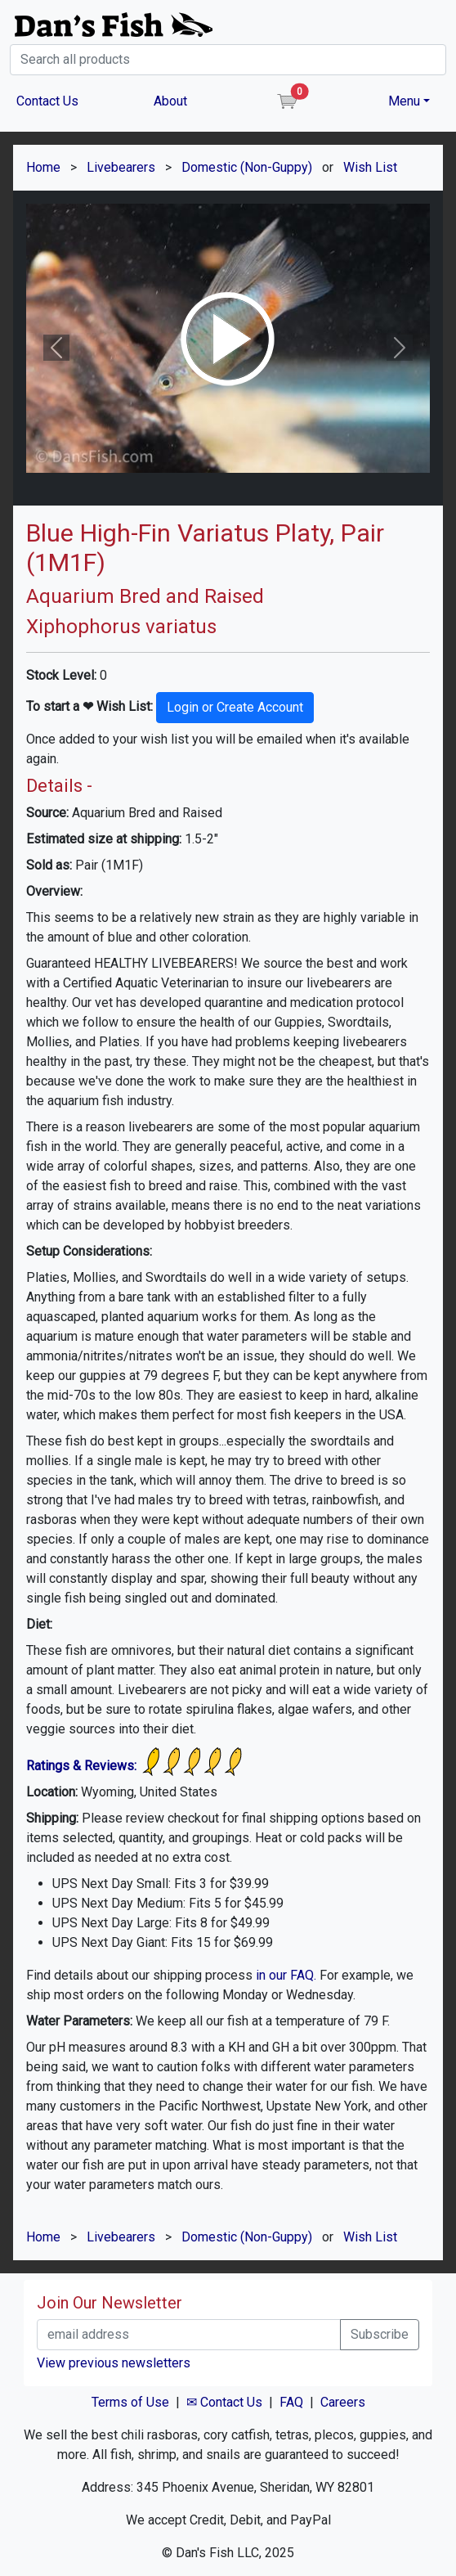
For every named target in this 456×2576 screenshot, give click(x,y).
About (170, 101)
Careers (342, 2402)
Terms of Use (130, 2402)
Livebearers (121, 167)
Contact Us (47, 101)
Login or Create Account (235, 707)
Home (43, 167)
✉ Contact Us (224, 2402)
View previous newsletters (113, 2363)
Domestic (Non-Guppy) (246, 167)
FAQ (291, 2402)
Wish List (370, 167)
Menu (404, 101)
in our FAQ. (286, 1975)
